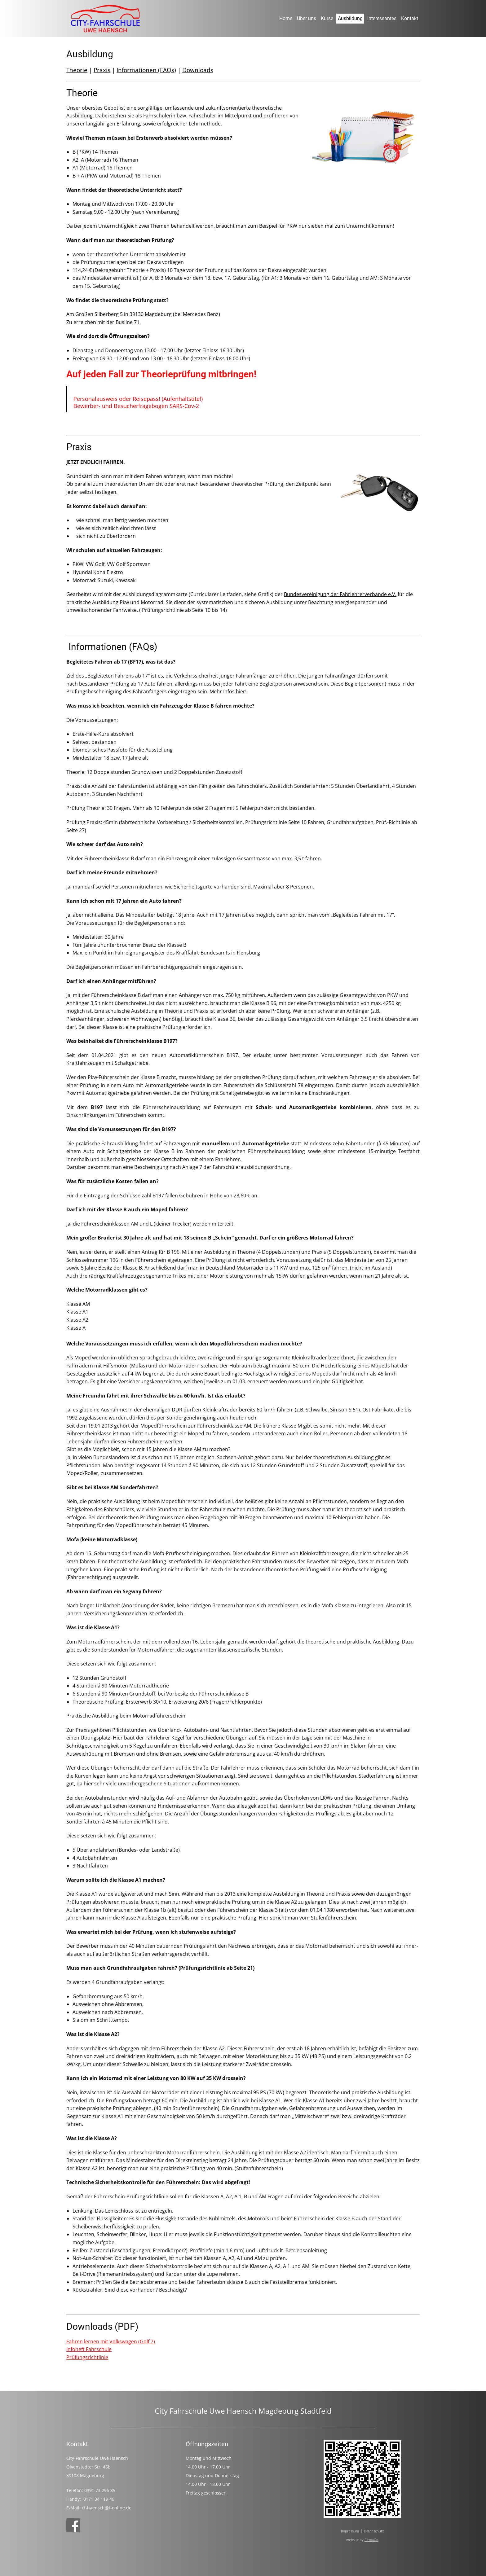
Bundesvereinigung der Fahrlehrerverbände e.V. (340, 594)
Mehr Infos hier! (228, 691)
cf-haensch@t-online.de (106, 2508)
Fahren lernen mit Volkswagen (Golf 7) (110, 2341)
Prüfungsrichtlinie (87, 2357)
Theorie (76, 70)
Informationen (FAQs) (146, 70)
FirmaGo (371, 2540)
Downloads (197, 70)
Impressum (350, 2531)
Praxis (102, 70)
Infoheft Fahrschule (89, 2349)
